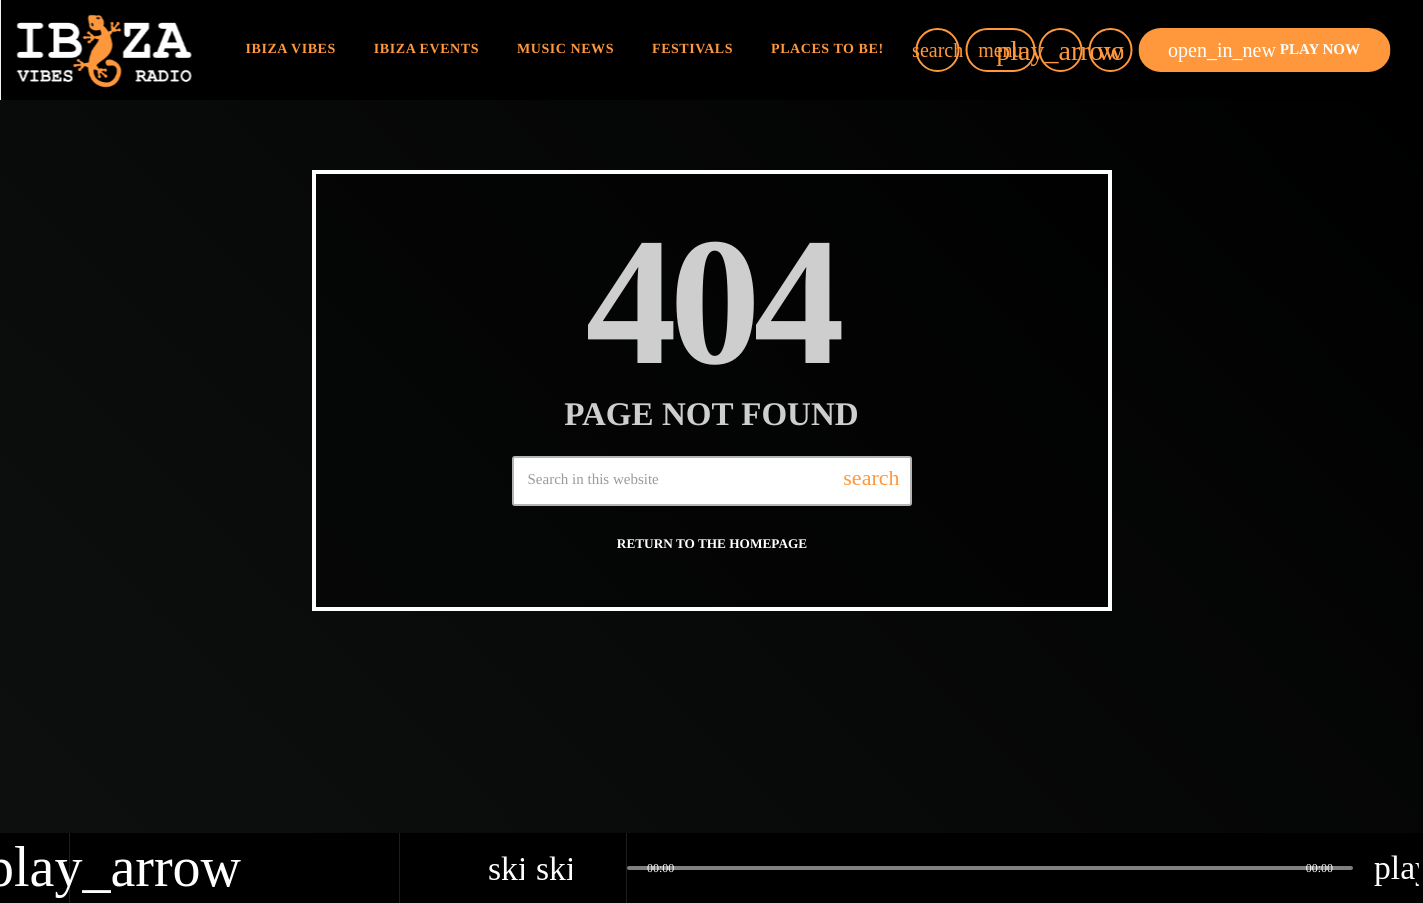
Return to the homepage (712, 543)
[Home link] (103, 50)
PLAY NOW (1264, 50)
